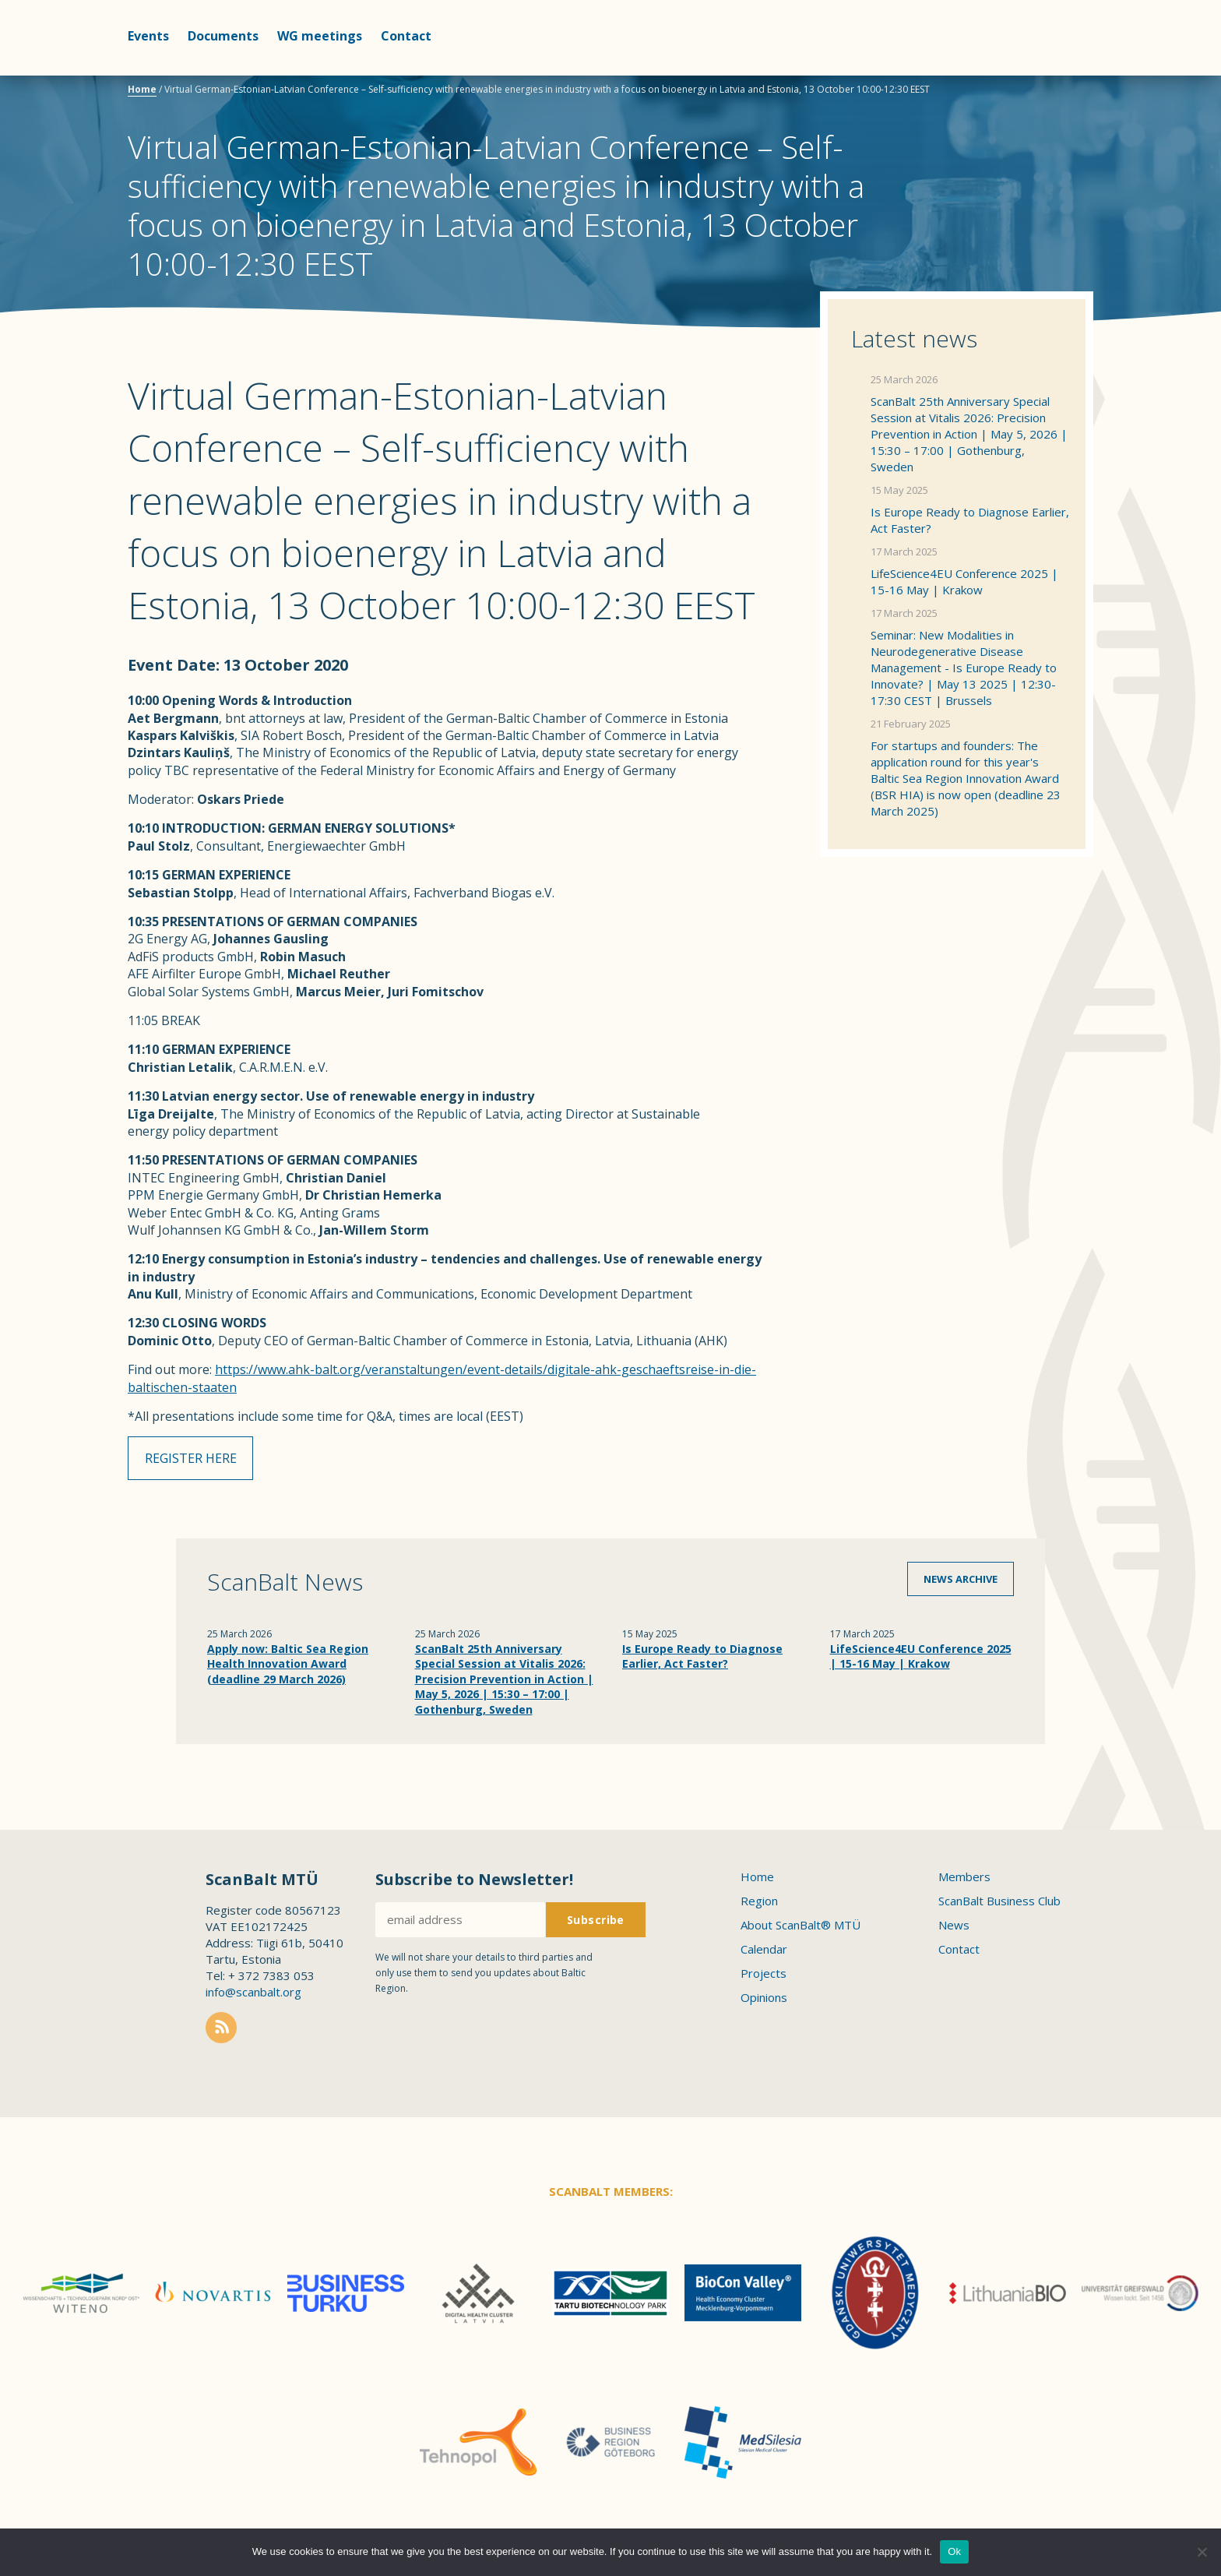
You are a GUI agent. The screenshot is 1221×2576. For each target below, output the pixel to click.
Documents (223, 35)
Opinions (764, 2001)
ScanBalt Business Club (999, 1904)
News (953, 1928)
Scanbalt (1054, 74)
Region (759, 1904)
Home (142, 89)
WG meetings (319, 35)
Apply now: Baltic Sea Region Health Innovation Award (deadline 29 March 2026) (287, 1667)
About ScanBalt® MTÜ (800, 1928)
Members (964, 1880)
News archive (961, 1582)
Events (148, 35)
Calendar (764, 1953)
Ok (954, 2551)
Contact (406, 35)
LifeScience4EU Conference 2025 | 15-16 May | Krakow (964, 581)
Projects (763, 1977)
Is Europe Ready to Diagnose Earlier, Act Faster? (970, 520)
